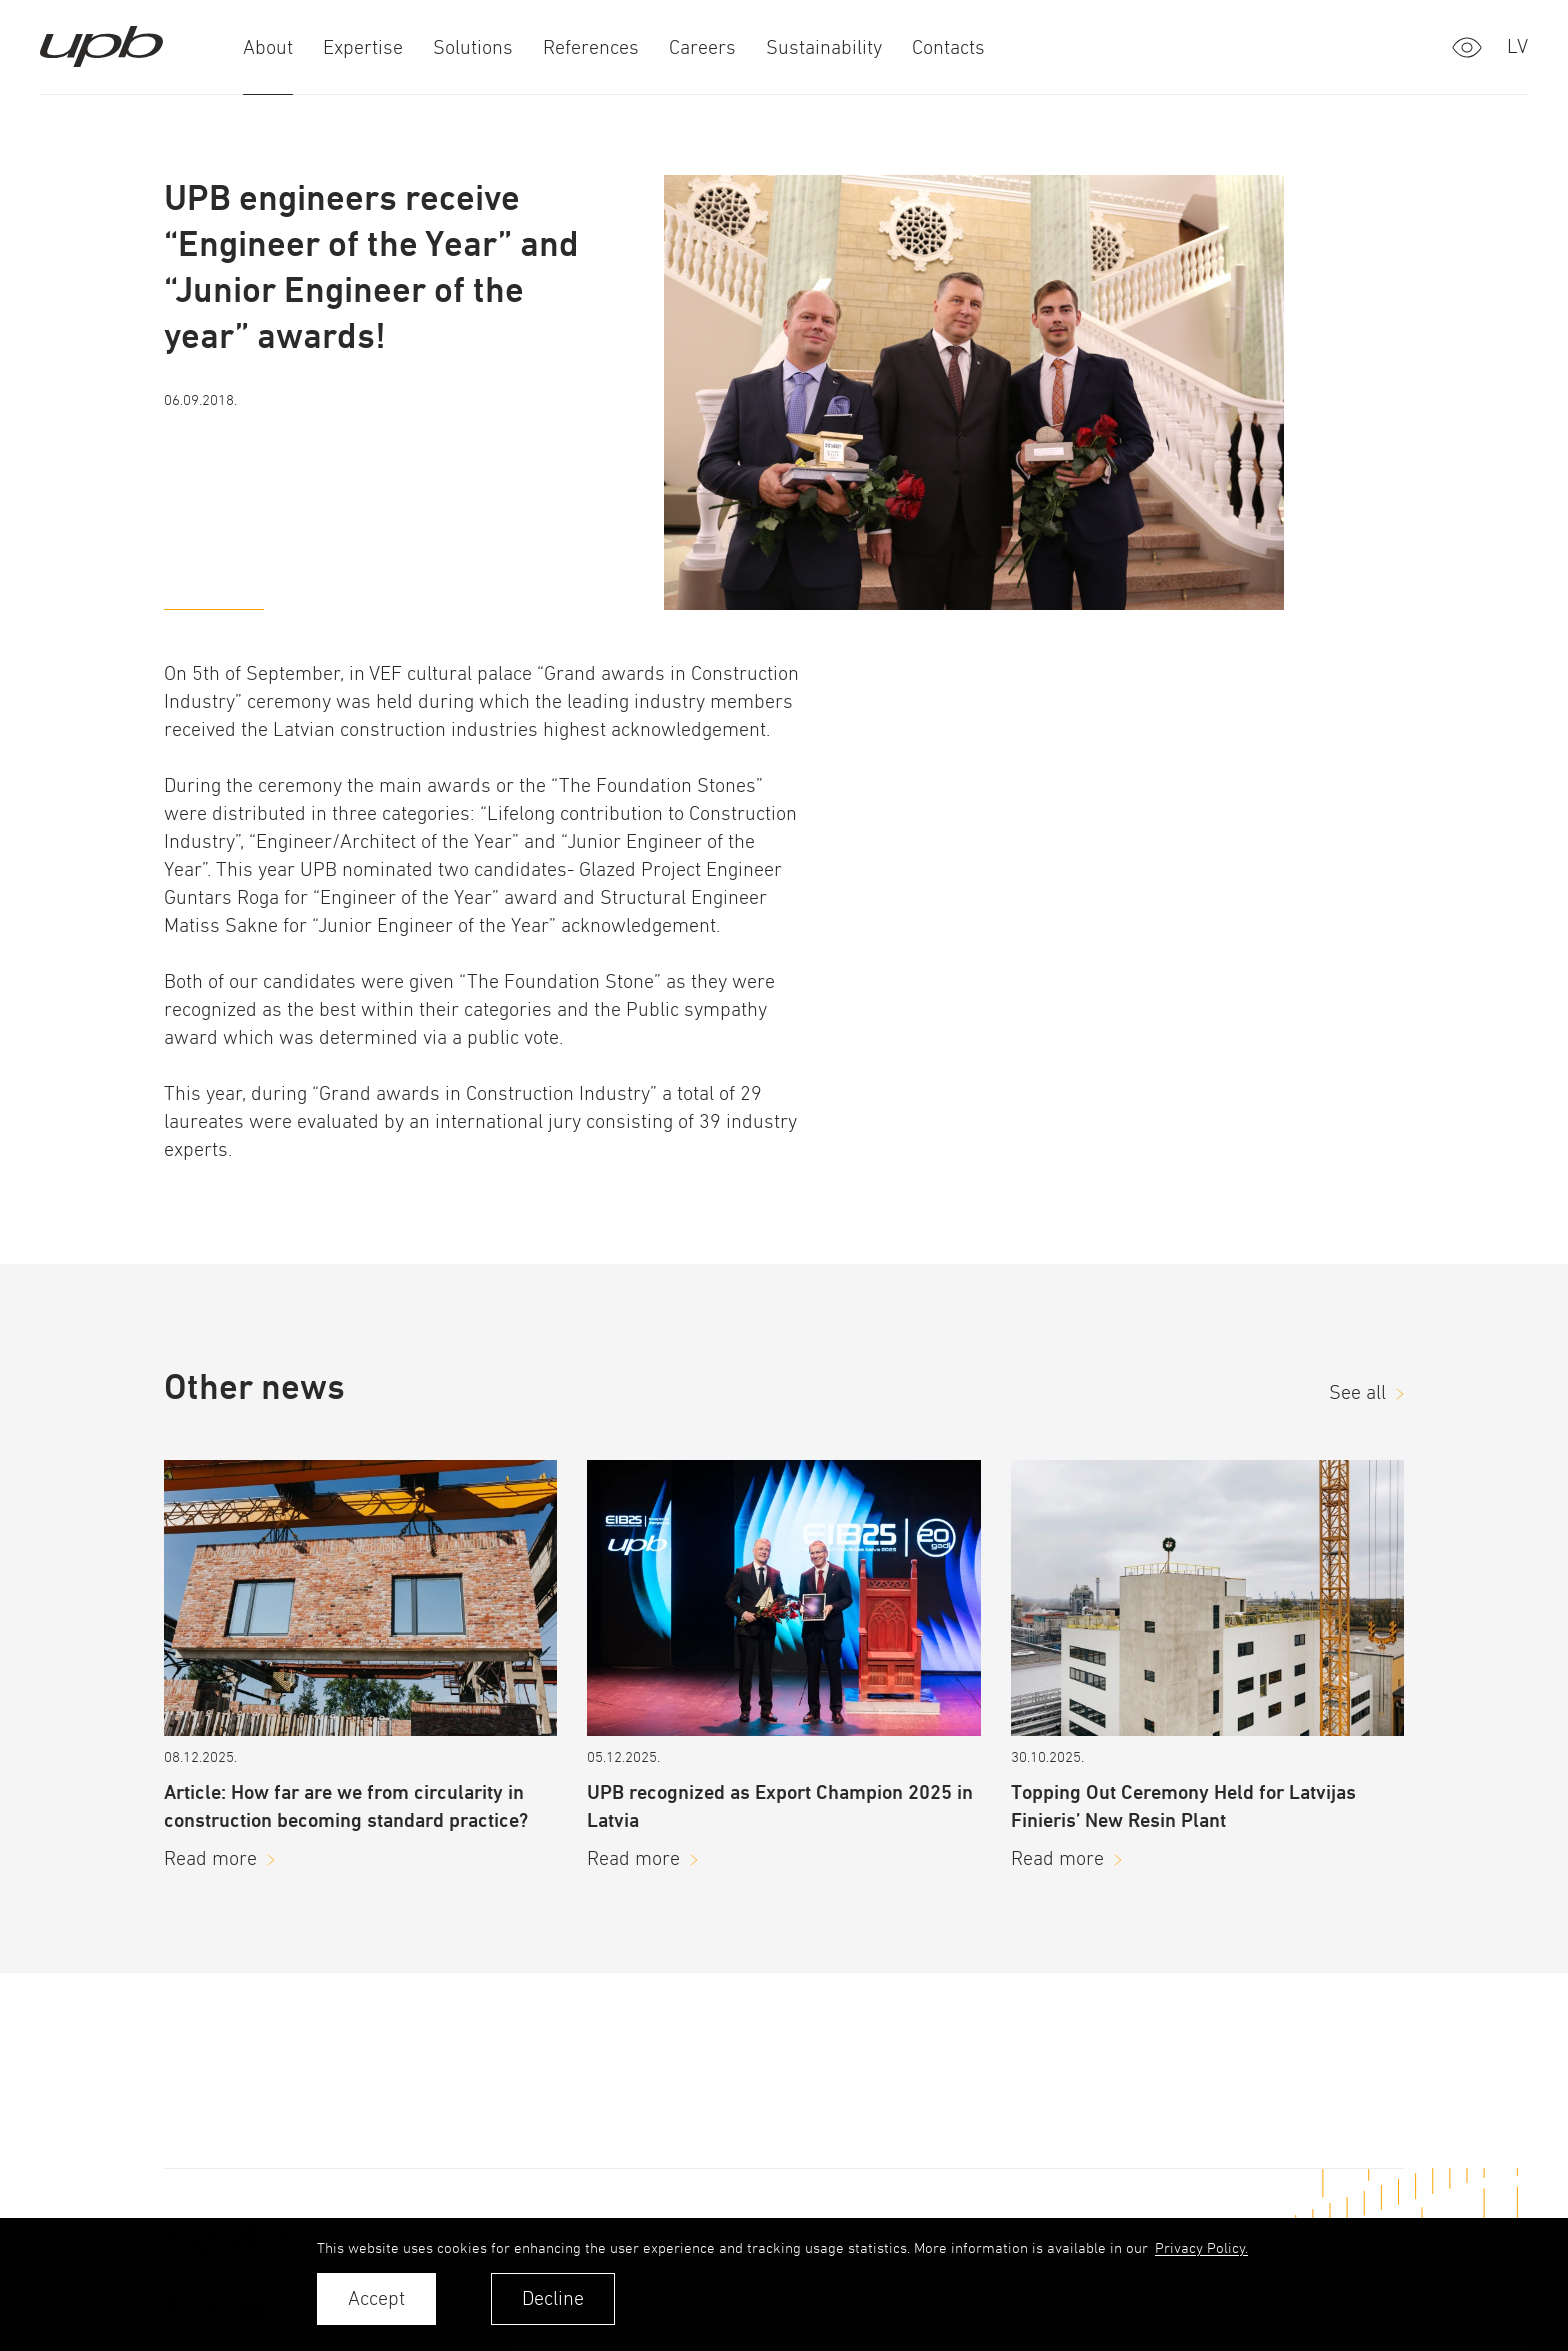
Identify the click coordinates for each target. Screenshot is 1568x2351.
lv (1517, 46)
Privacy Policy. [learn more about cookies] (1201, 2247)
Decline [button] (553, 2298)
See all (1357, 1392)
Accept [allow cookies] (376, 2298)
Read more (210, 1858)
